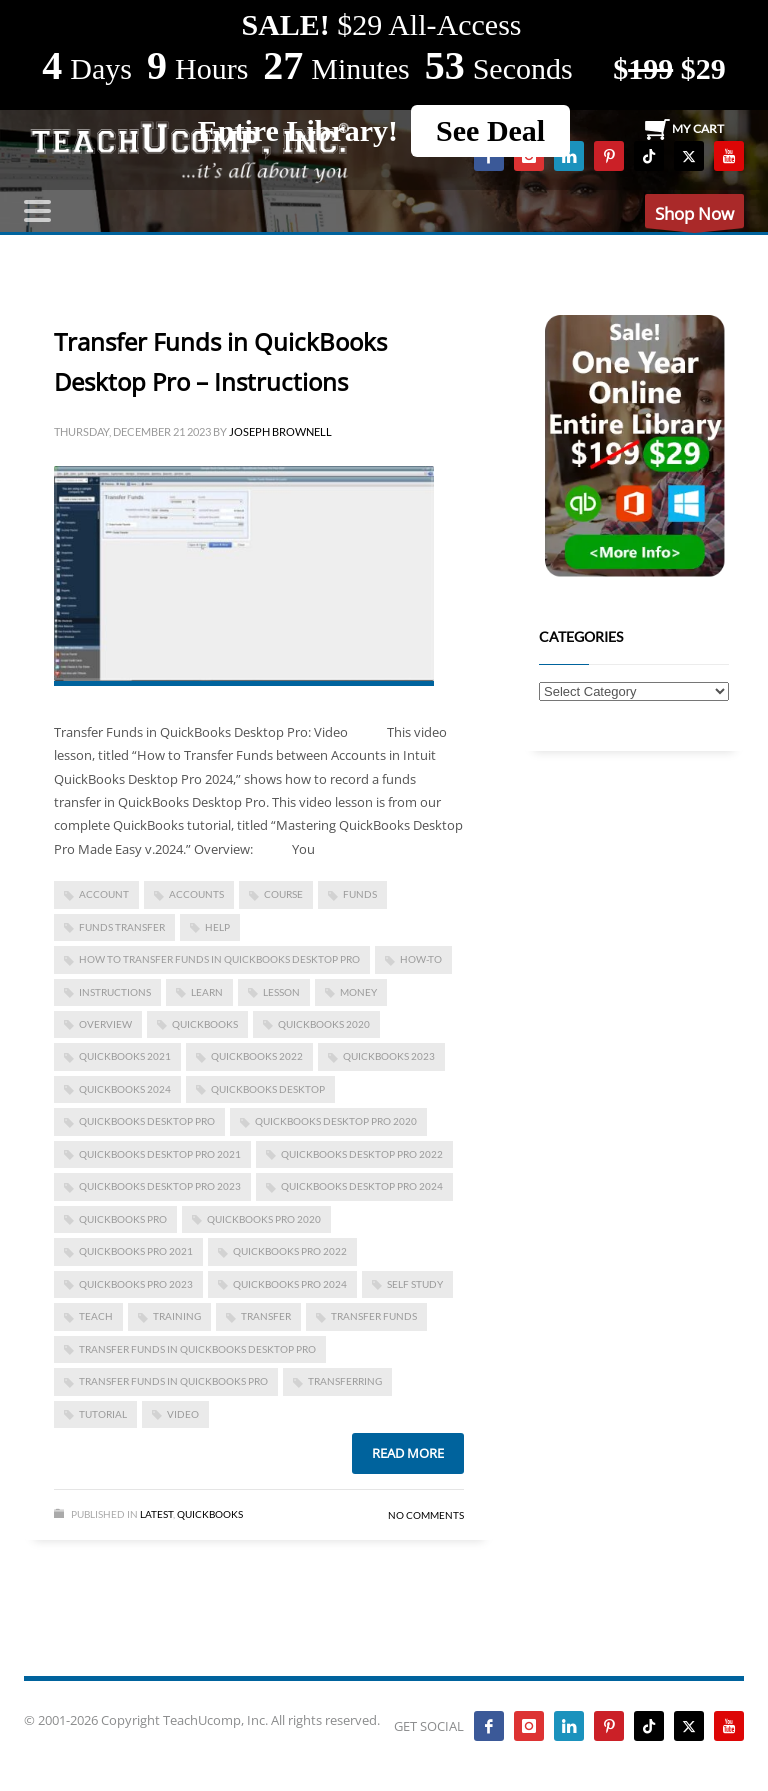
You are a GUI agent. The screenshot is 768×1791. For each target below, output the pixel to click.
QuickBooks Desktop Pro (147, 1121)
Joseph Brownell (280, 431)
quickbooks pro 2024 (290, 1284)
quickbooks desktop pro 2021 (160, 1154)
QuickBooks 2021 (125, 1056)
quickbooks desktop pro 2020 (336, 1121)
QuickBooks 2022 (257, 1056)
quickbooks (205, 1024)
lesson (281, 992)
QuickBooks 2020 (324, 1024)
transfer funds (374, 1316)
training (177, 1316)
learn (207, 992)
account (104, 894)
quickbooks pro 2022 (290, 1251)
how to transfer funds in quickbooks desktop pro (219, 959)
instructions (115, 992)
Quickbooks (210, 1514)
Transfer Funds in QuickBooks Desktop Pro (197, 1349)
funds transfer (122, 927)
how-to (421, 959)
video (183, 1414)
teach (96, 1316)
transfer (266, 1316)
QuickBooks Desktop (268, 1089)
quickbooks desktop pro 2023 (160, 1186)
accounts (196, 894)
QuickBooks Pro (123, 1219)
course (283, 894)
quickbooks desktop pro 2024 (362, 1186)
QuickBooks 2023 (389, 1056)
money (358, 992)
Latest (156, 1514)
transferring (345, 1381)
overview (105, 1024)
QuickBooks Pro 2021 (136, 1251)
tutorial (103, 1414)
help (217, 927)
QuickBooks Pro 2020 (264, 1219)
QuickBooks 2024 (125, 1089)
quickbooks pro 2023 (136, 1284)
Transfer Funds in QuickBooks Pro (173, 1381)
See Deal (490, 130)
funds (360, 894)
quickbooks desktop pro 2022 (362, 1154)
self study (415, 1284)
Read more (408, 1453)
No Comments (426, 1515)
